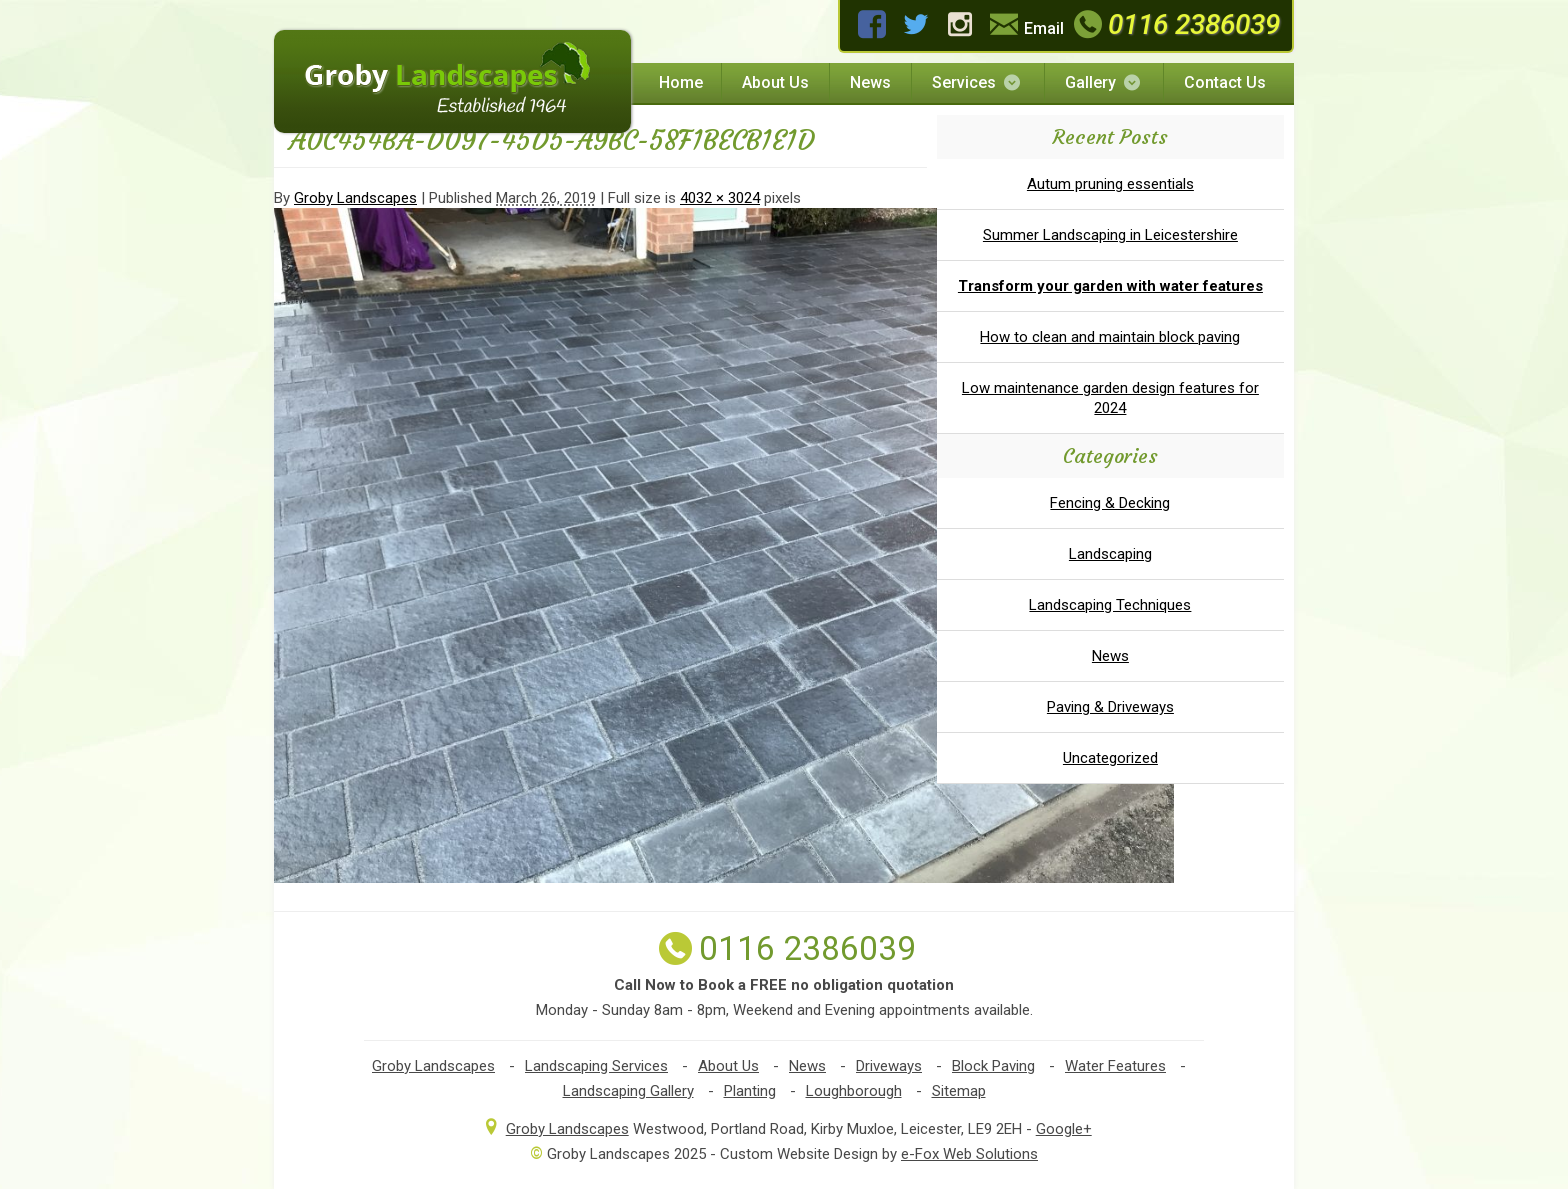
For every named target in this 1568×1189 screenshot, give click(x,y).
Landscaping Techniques (1110, 605)
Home (681, 82)
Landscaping (1110, 554)
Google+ (1064, 1129)
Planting (750, 1091)
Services (977, 82)
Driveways (889, 1066)
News (870, 82)
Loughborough (854, 1091)
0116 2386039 (1174, 24)
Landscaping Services (596, 1066)
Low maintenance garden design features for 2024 (1110, 398)
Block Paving (993, 1066)
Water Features (1115, 1066)
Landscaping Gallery (628, 1091)
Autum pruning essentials (1110, 184)
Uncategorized (1110, 758)
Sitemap (959, 1091)
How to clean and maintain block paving (1110, 337)
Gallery (1104, 82)
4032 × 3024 (720, 198)
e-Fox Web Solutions (969, 1154)
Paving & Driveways (1110, 707)
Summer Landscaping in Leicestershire (1110, 235)
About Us (775, 82)
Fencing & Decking (1110, 503)
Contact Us (1225, 82)
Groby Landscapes (355, 198)
